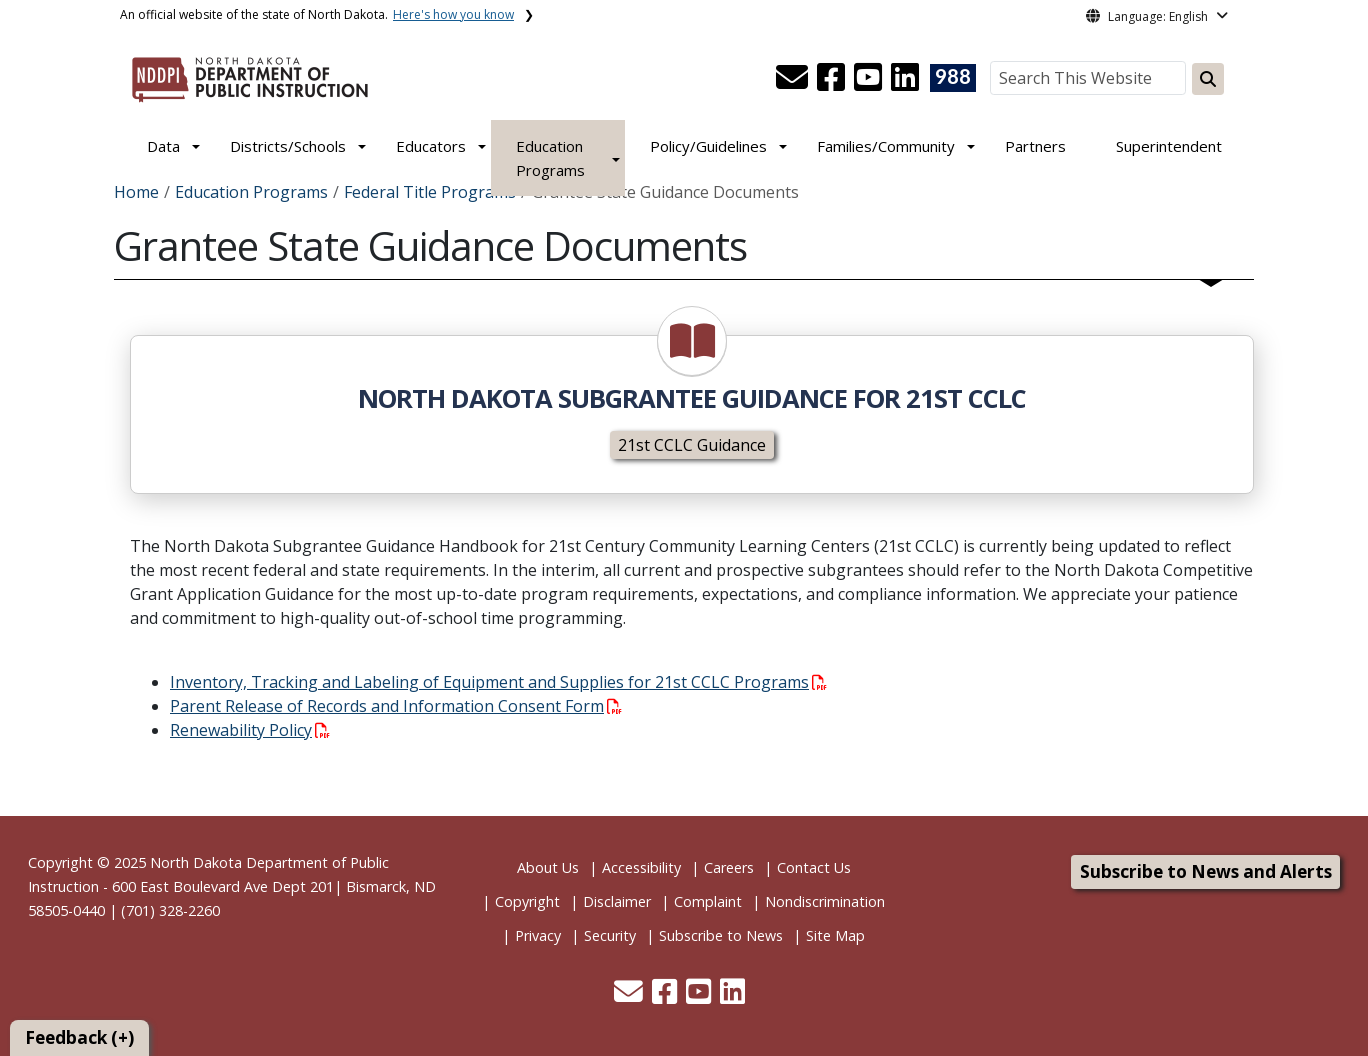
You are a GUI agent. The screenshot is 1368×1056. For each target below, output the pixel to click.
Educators (431, 146)
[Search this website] (1208, 79)
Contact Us (814, 867)
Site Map (835, 935)
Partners (1035, 146)
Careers (729, 867)
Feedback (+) (79, 1037)
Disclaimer (617, 901)
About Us (548, 867)
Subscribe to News (721, 935)
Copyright (527, 901)
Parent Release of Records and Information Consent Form (396, 706)
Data (163, 146)
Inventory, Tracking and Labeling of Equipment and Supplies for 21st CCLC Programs (498, 682)
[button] (794, 83)
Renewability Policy (250, 730)
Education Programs (550, 158)
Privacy (538, 935)
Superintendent (1169, 146)
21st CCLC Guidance (692, 445)
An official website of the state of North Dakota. (317, 14)
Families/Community (886, 146)
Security (610, 935)
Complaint (708, 901)
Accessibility (641, 867)
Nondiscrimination (825, 901)
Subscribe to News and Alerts (1206, 871)
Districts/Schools (288, 146)
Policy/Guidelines (708, 146)
